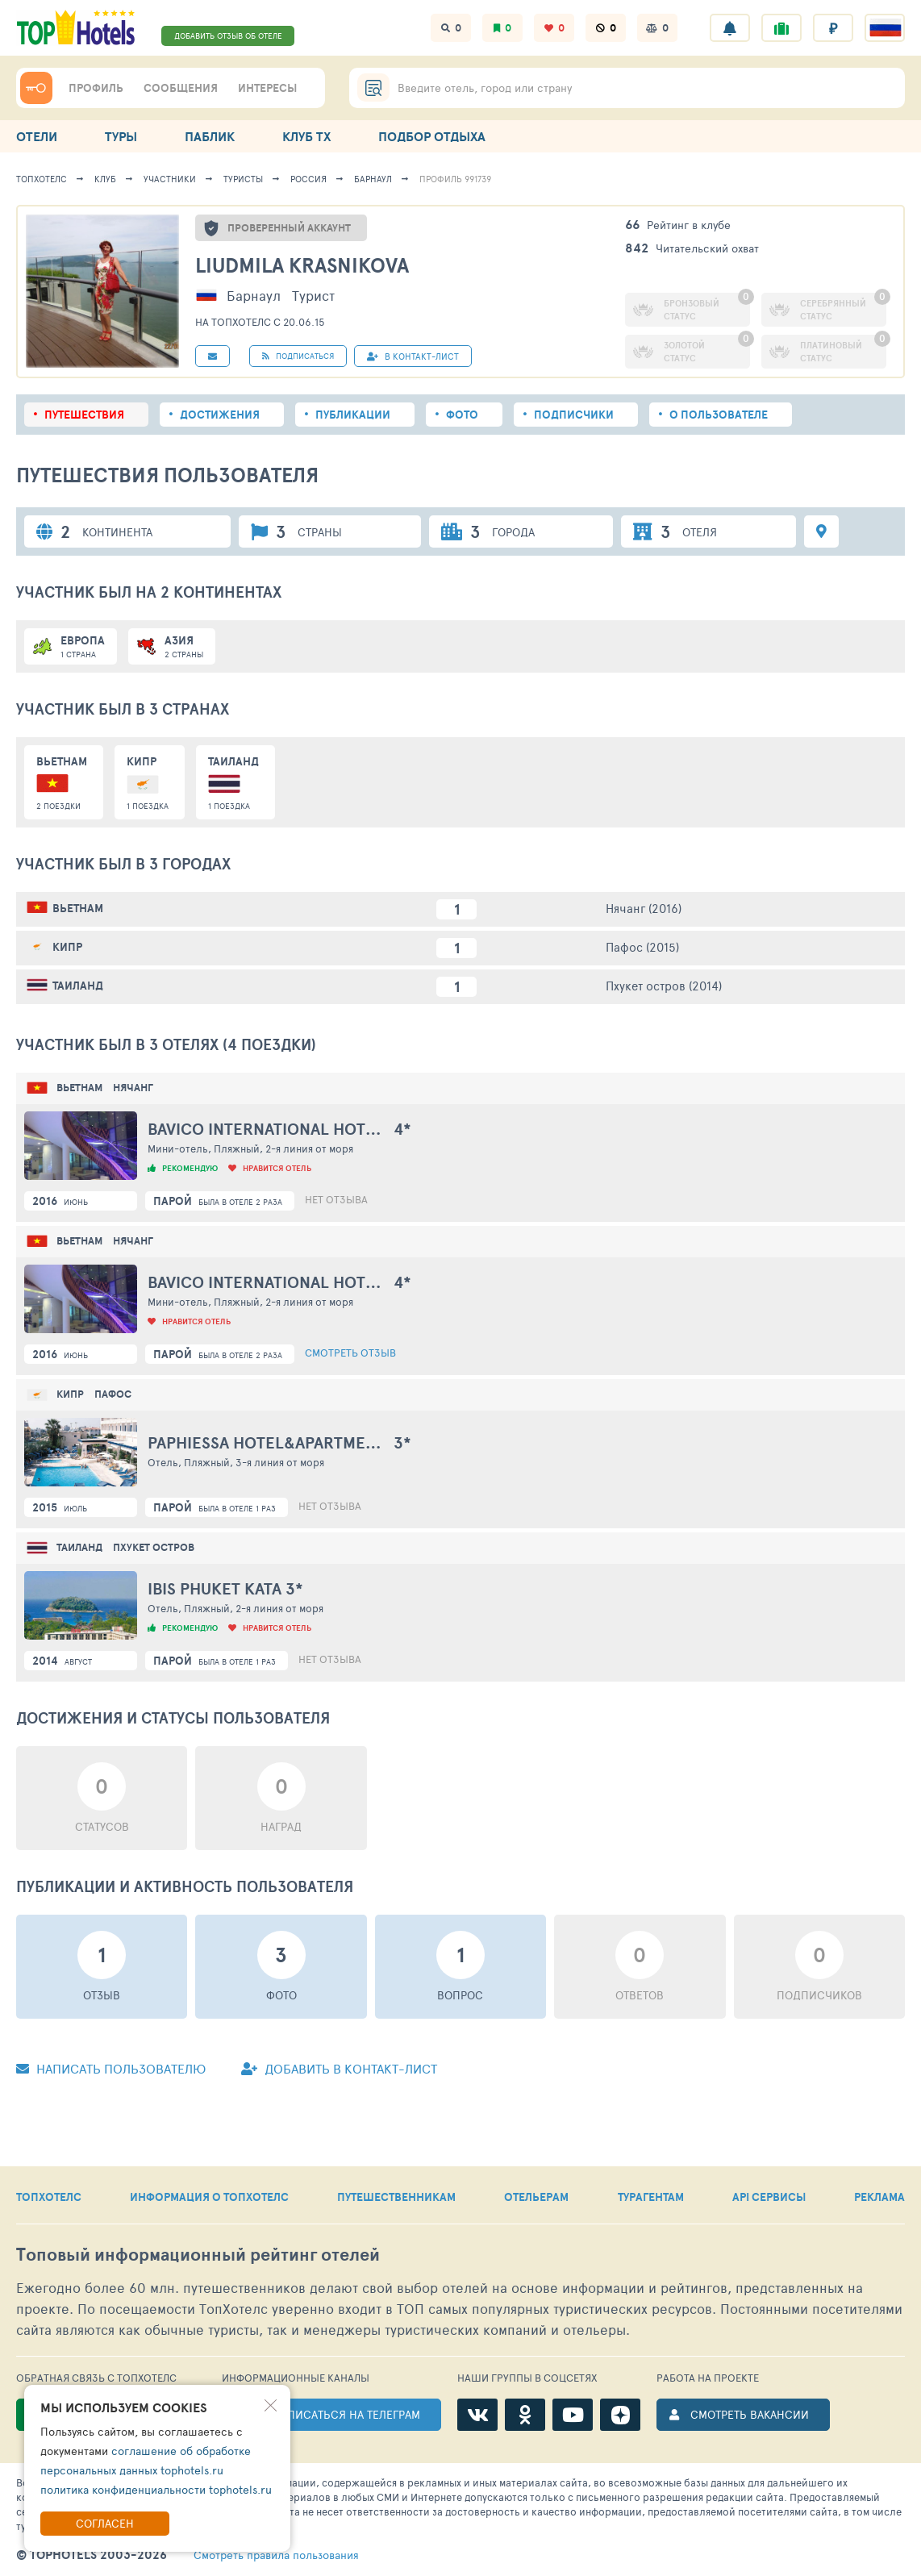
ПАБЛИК (210, 136)
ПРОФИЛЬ (96, 88)
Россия (308, 179)
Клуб (105, 179)
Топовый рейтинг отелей (198, 2255)
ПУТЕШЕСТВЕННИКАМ (396, 2196)
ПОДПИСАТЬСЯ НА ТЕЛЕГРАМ (341, 2414)
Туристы (243, 179)
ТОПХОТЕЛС (48, 2196)
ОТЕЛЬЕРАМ (536, 2196)
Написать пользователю (111, 2068)
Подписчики (574, 414)
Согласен (105, 2523)
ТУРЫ (121, 136)
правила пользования (276, 2555)
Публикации (352, 414)
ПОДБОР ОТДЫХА (432, 136)
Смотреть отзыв (350, 1352)
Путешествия (84, 414)
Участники (170, 179)
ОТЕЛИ (36, 136)
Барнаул (373, 179)
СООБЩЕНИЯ (181, 88)
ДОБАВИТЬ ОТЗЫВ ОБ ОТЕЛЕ (228, 35)
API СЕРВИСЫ (769, 2196)
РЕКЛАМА (879, 2196)
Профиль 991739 (455, 179)
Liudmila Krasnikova (302, 265)
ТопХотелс (41, 179)
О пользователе (718, 414)
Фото (462, 414)
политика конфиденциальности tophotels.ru (156, 2489)
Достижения (220, 414)
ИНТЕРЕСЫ (267, 88)
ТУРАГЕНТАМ (651, 2196)
